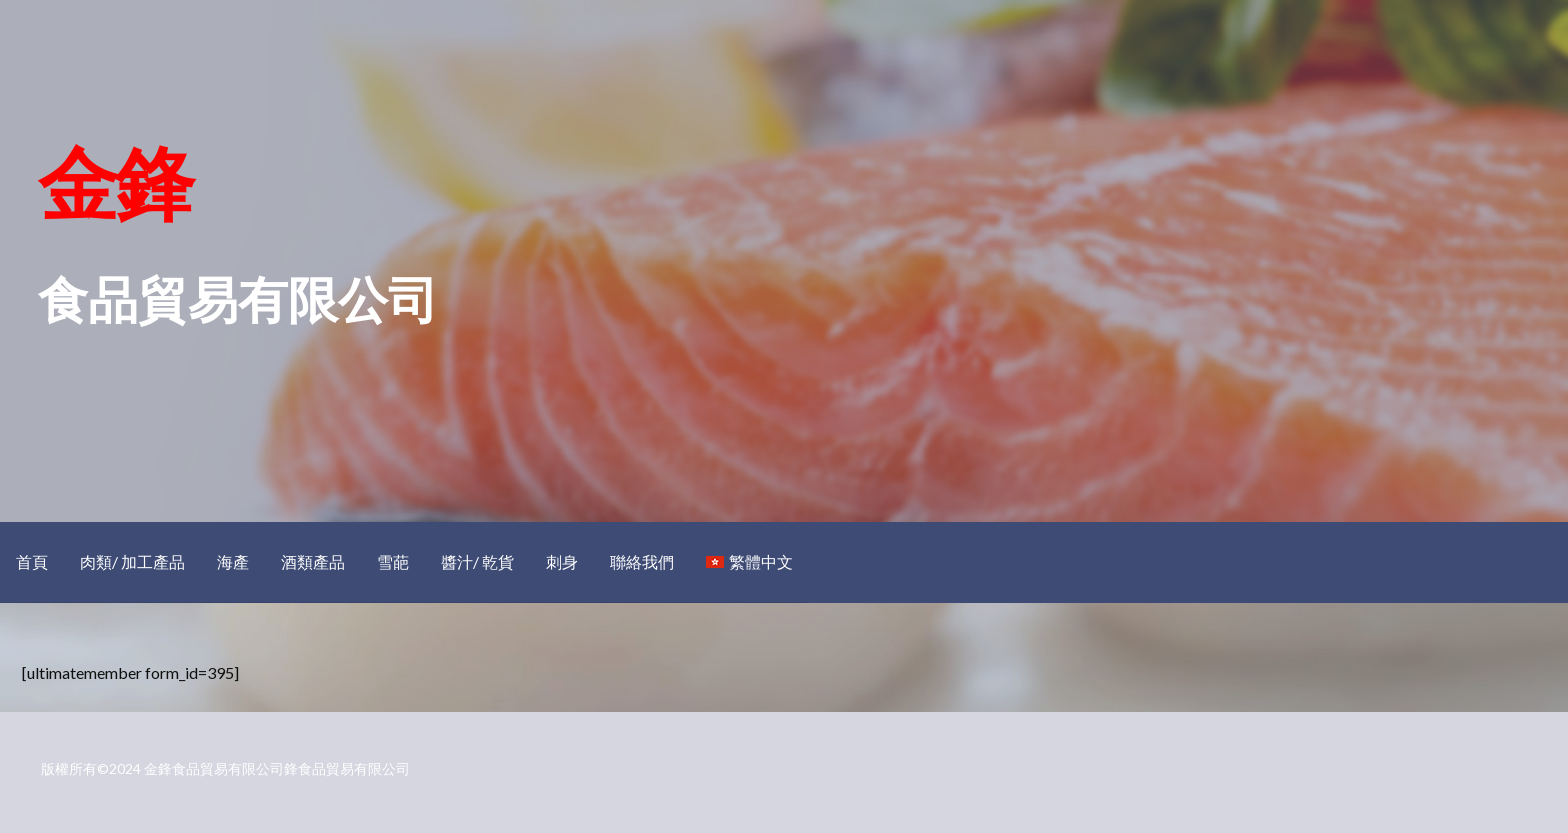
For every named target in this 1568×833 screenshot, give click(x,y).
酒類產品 (313, 561)
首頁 (32, 561)
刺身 (562, 561)
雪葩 (393, 561)
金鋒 (115, 182)
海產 (233, 561)
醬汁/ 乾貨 (477, 561)
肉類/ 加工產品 (132, 561)
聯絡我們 (642, 561)
